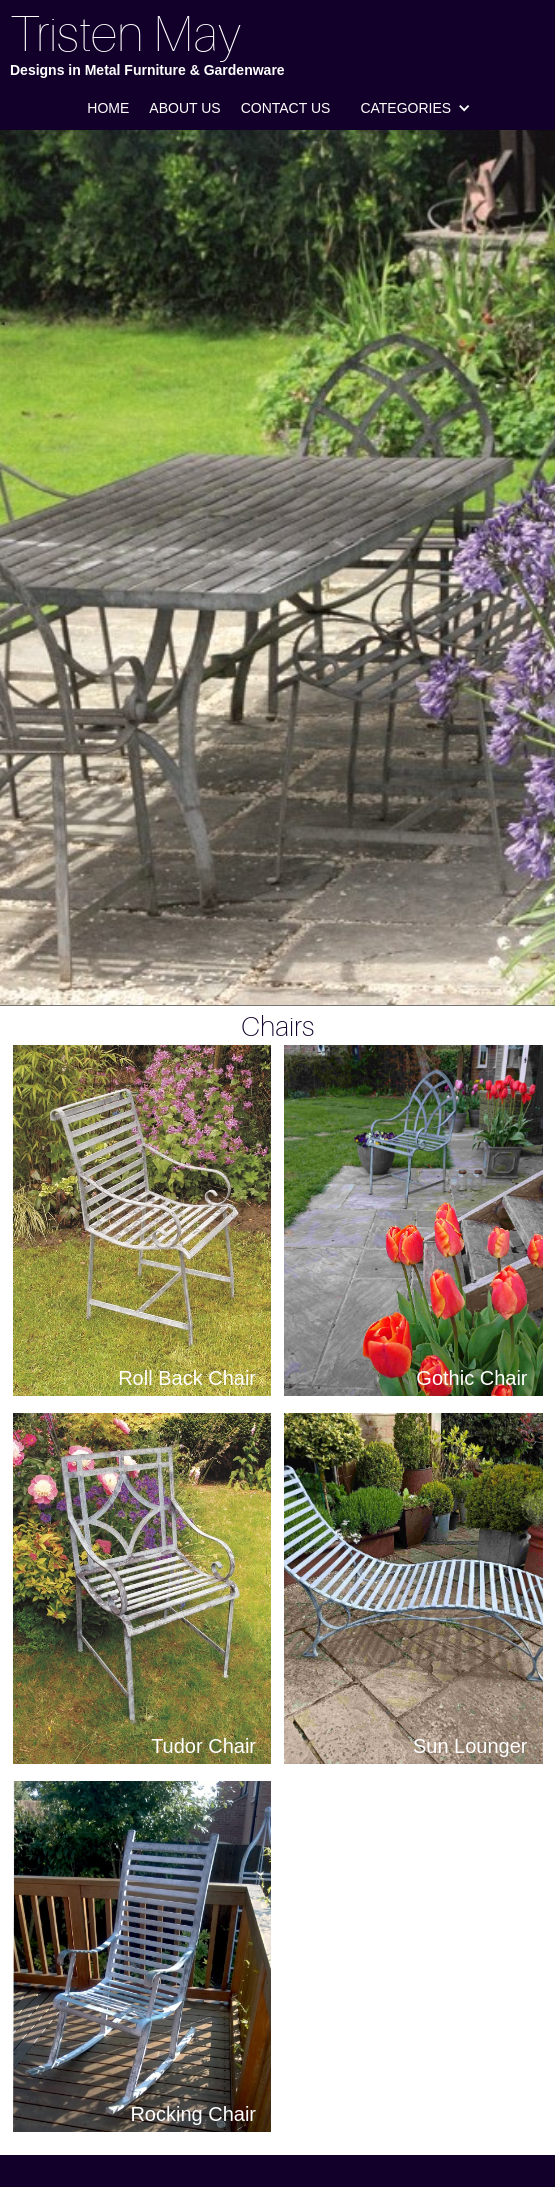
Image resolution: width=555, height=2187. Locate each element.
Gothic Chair (471, 1378)
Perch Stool (475, 2114)
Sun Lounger (470, 1746)
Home (108, 108)
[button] (415, 108)
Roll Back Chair (187, 1378)
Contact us (286, 108)
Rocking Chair (193, 2114)
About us (184, 108)
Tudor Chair (203, 1746)
